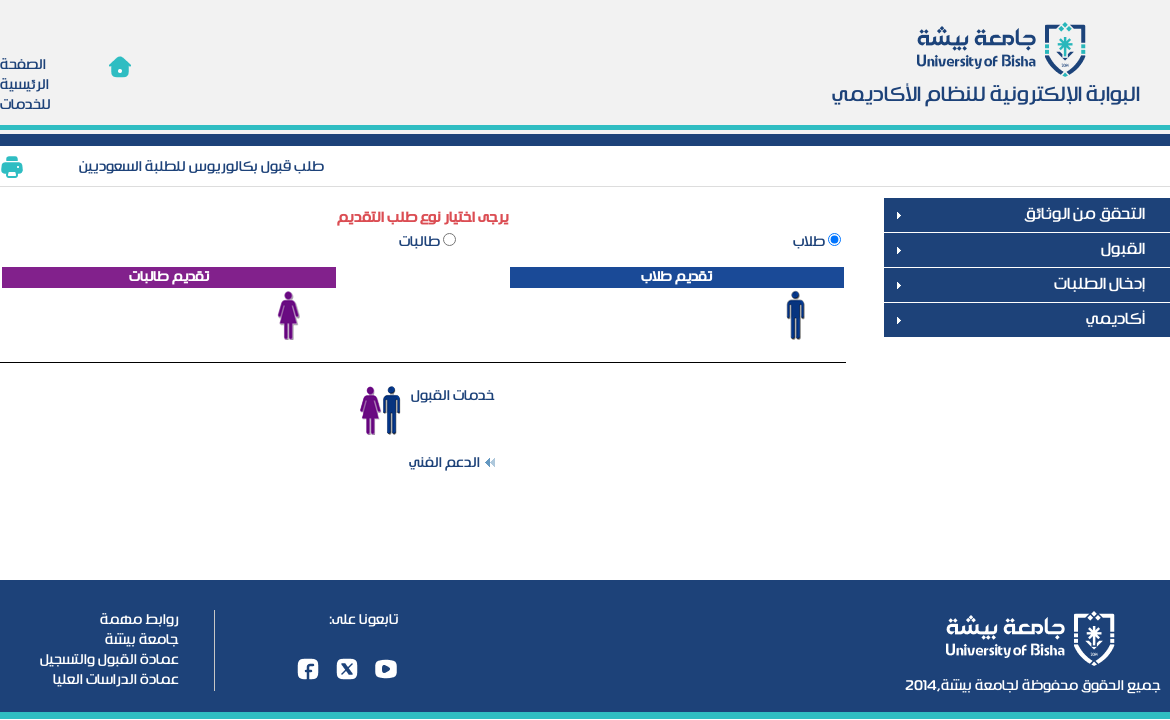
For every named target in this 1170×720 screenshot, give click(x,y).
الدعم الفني (444, 463)
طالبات (421, 242)
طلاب (810, 242)
